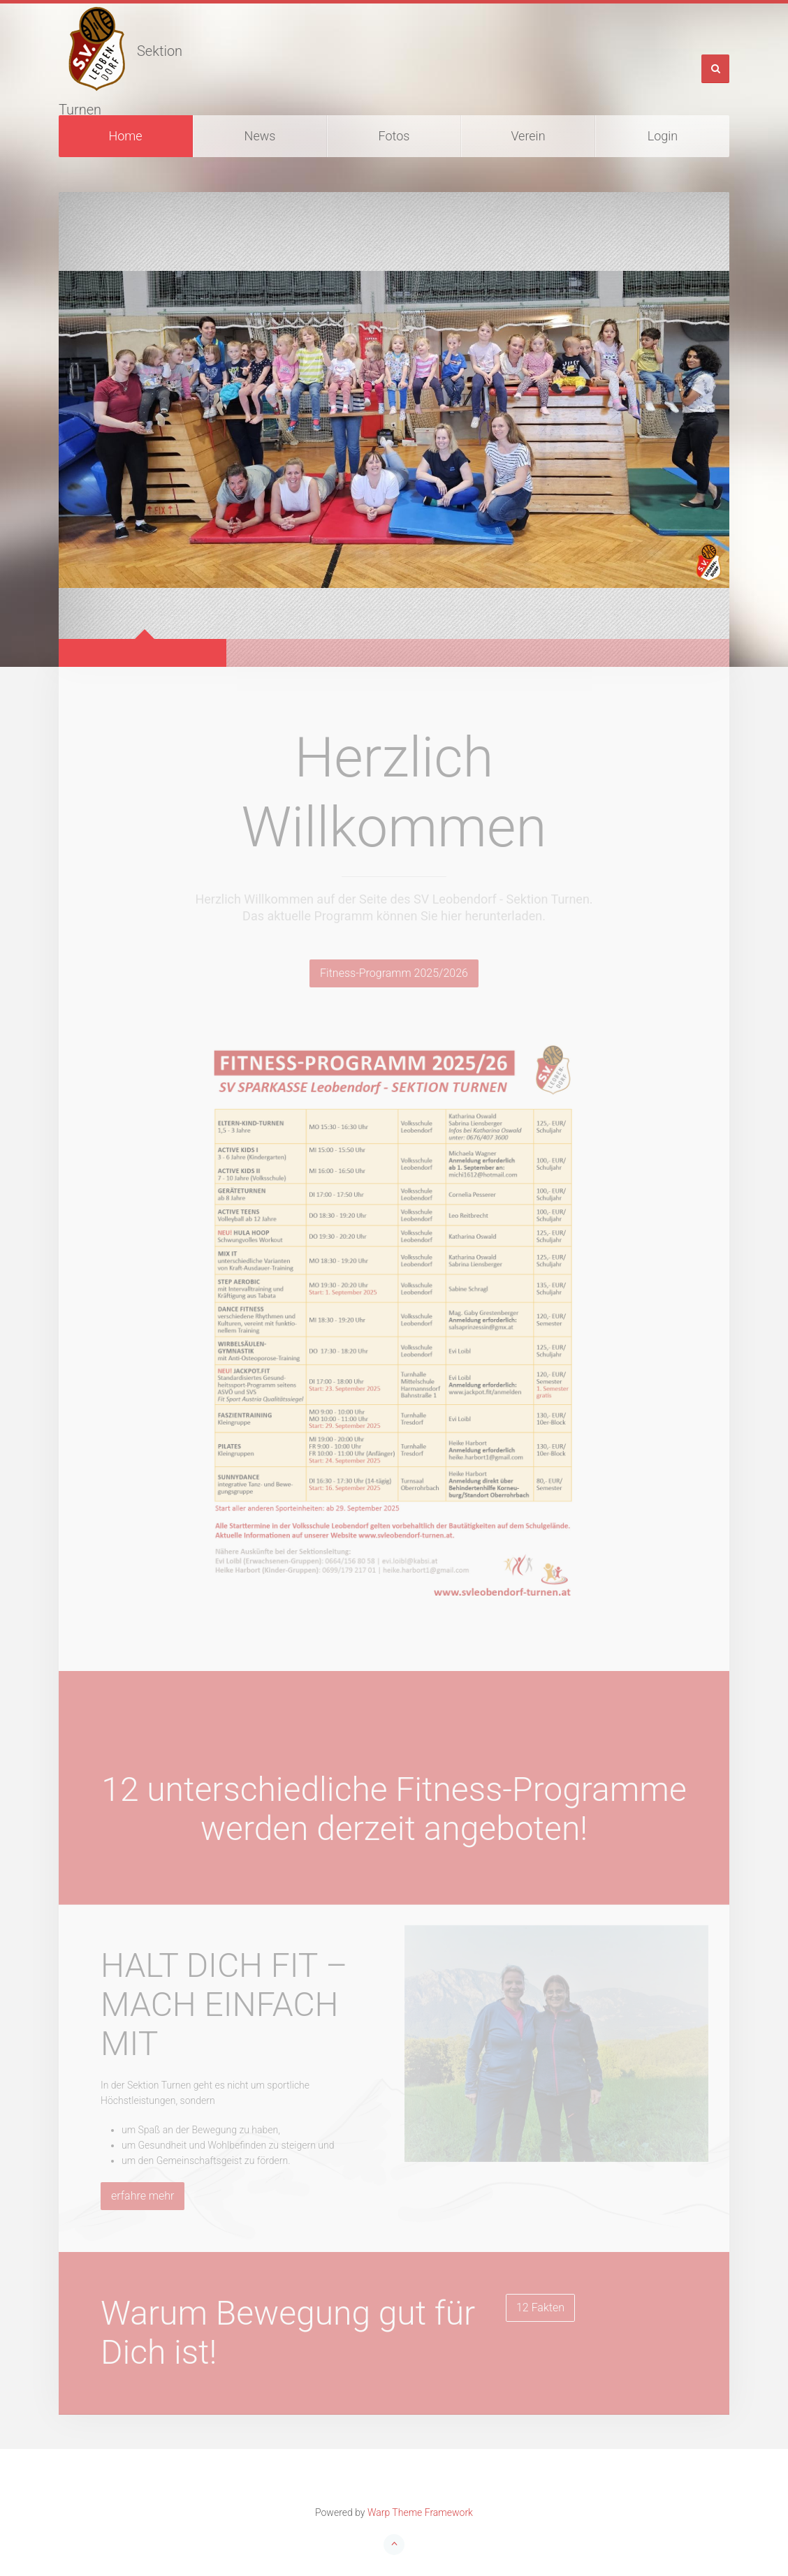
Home (125, 135)
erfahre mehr (142, 2195)
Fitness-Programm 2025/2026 (394, 973)
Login (663, 135)
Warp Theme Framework (420, 2512)
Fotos (394, 135)
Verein (528, 135)
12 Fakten (540, 2307)
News (260, 135)
